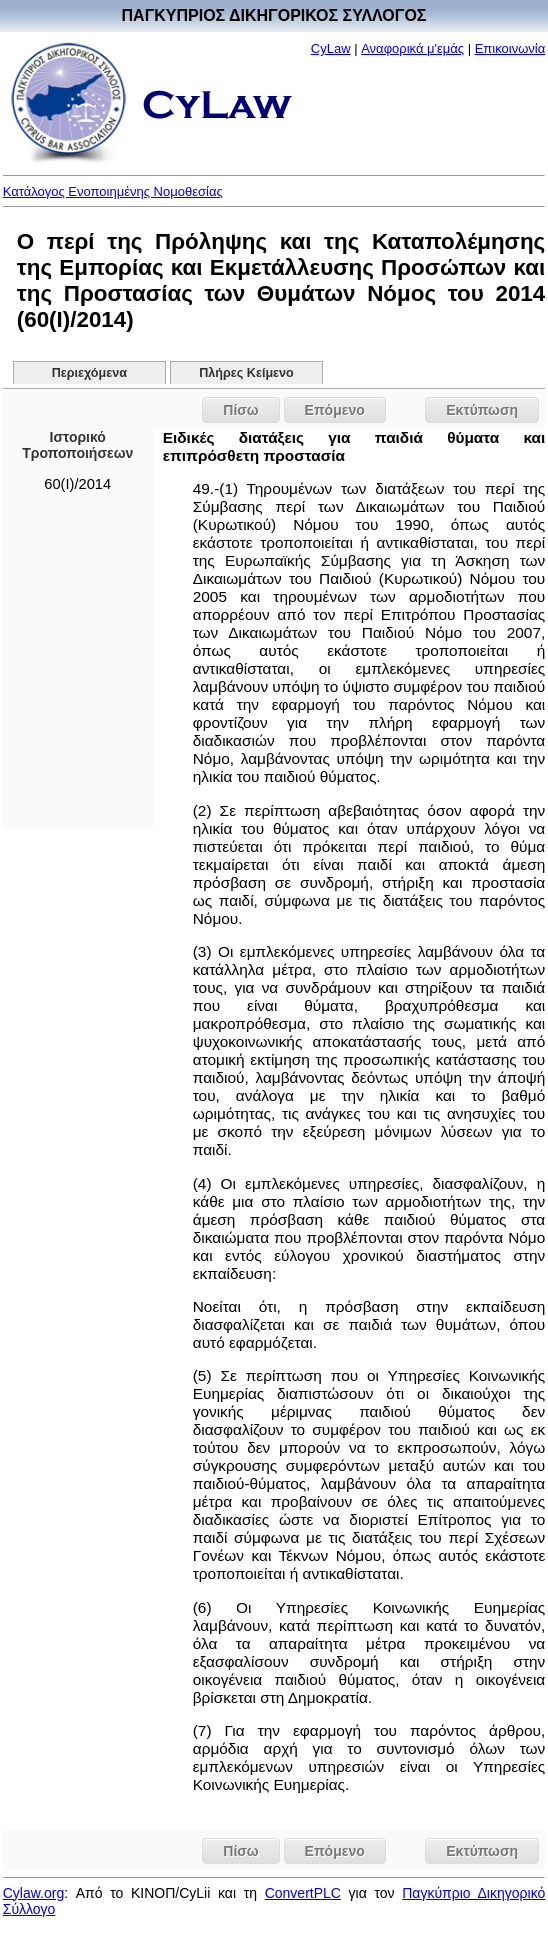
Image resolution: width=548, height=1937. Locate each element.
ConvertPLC (303, 1893)
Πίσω (240, 410)
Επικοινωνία (510, 48)
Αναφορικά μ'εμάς (412, 48)
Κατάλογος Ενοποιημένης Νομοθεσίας (113, 191)
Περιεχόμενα (89, 373)
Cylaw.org (33, 1893)
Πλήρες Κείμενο (246, 373)
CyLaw (331, 48)
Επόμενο (335, 410)
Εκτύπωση (482, 410)
